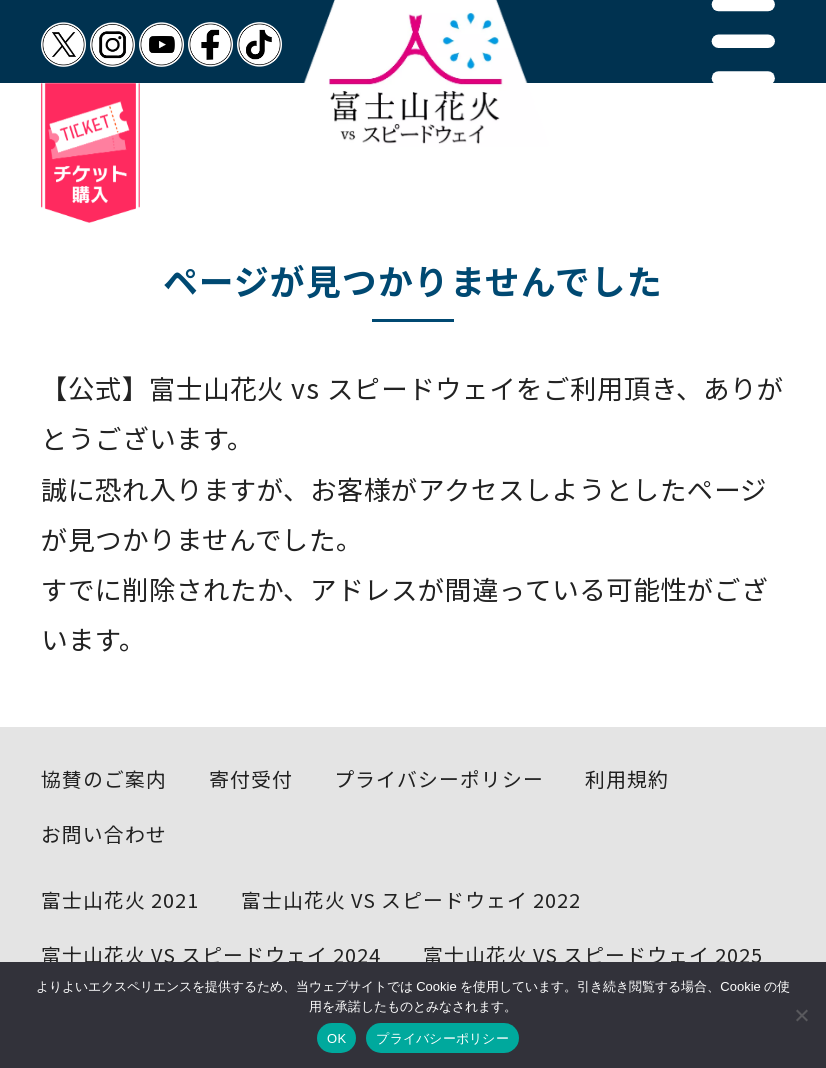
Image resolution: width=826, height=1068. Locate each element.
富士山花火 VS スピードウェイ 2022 (411, 899)
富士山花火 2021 (120, 899)
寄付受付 (251, 778)
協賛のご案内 (104, 778)
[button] (743, 41)
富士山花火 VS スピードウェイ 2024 (211, 954)
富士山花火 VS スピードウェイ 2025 (593, 954)
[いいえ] (801, 1015)
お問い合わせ (104, 833)
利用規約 (627, 778)
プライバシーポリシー (439, 778)
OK (336, 1038)
